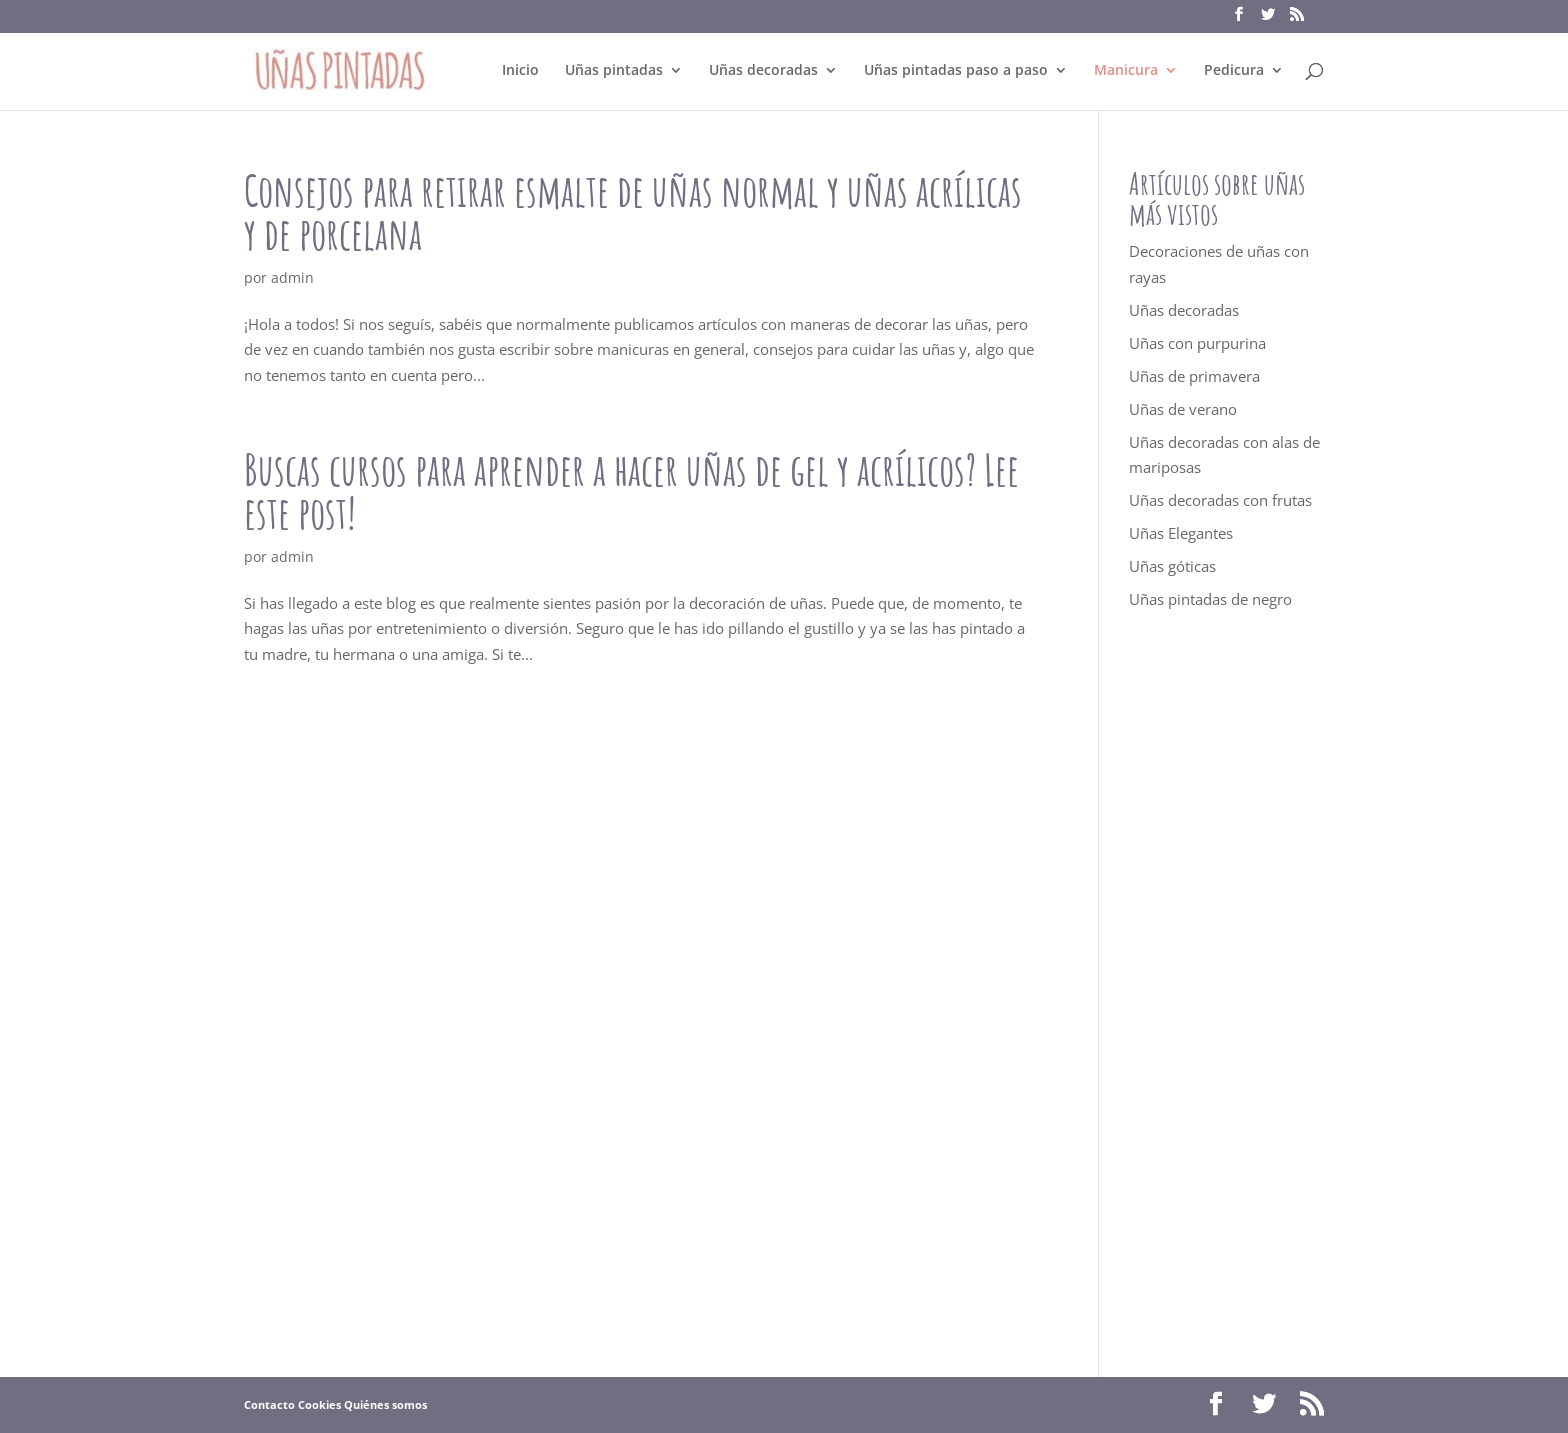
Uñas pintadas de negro (1210, 599)
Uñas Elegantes (1181, 533)
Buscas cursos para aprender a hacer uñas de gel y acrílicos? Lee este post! (631, 491)
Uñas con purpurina (1197, 343)
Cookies (319, 1404)
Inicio (520, 71)
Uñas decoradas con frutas (1220, 500)
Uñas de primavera (1194, 376)
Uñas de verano (1183, 409)
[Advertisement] (1226, 994)
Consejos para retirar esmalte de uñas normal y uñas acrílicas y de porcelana (633, 212)
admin (292, 277)
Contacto (269, 1404)
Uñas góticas (1172, 566)
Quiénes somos (385, 1404)
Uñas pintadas (614, 71)
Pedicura (1234, 71)
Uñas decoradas (763, 71)
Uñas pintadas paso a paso (956, 71)
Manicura (1126, 71)
